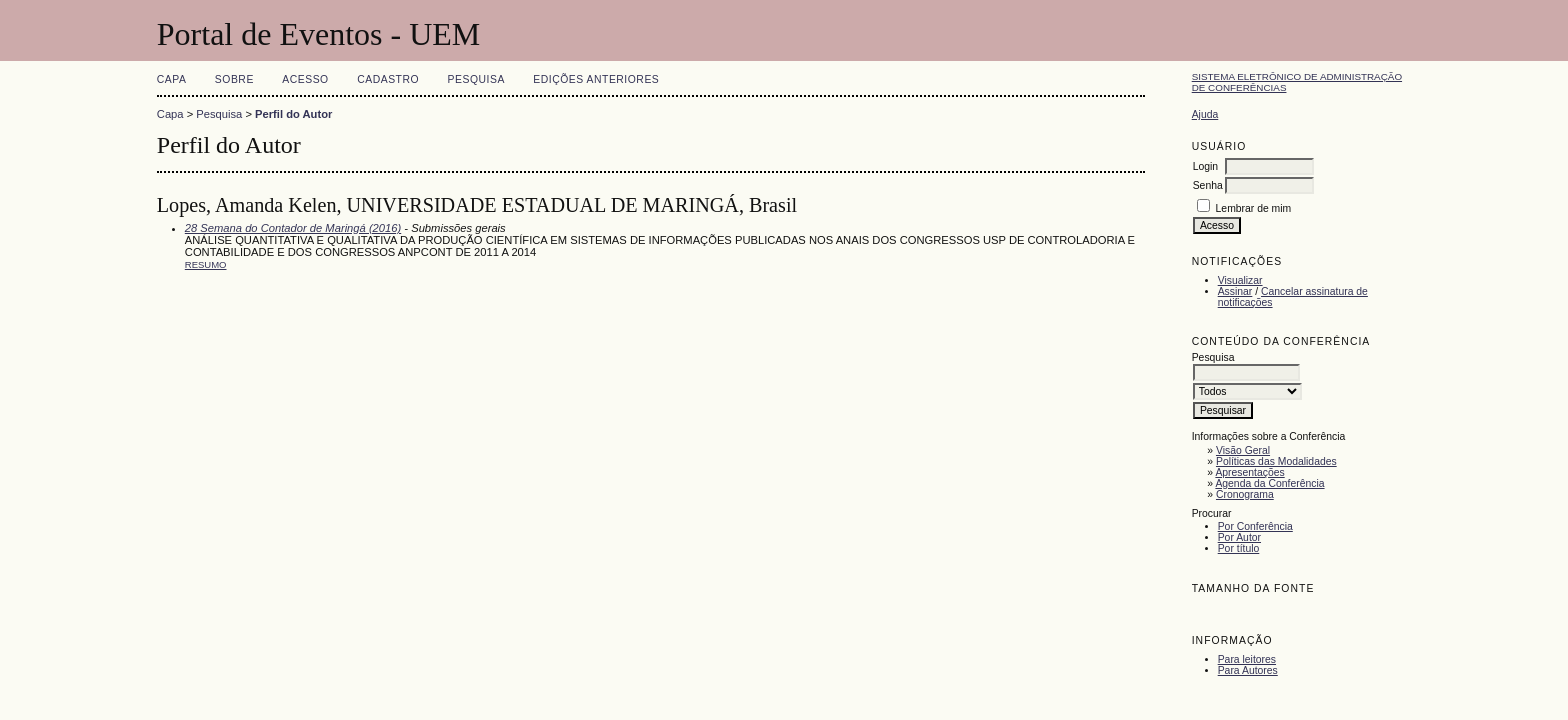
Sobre (234, 79)
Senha (1208, 185)
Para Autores (1248, 670)
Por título (1239, 548)
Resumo (206, 264)
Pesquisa (476, 79)
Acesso (305, 79)
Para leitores (1247, 659)
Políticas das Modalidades (1276, 461)
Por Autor (1239, 537)
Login (1205, 166)
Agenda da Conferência (1269, 483)
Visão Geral (1243, 450)
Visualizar (1240, 280)
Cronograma (1245, 494)
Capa (172, 79)
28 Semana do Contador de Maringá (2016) (293, 228)
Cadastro (388, 79)
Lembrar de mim (1254, 208)
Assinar (1235, 291)
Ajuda (1205, 114)
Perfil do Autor (293, 114)
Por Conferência (1255, 526)
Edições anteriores (596, 79)
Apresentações (1249, 472)
